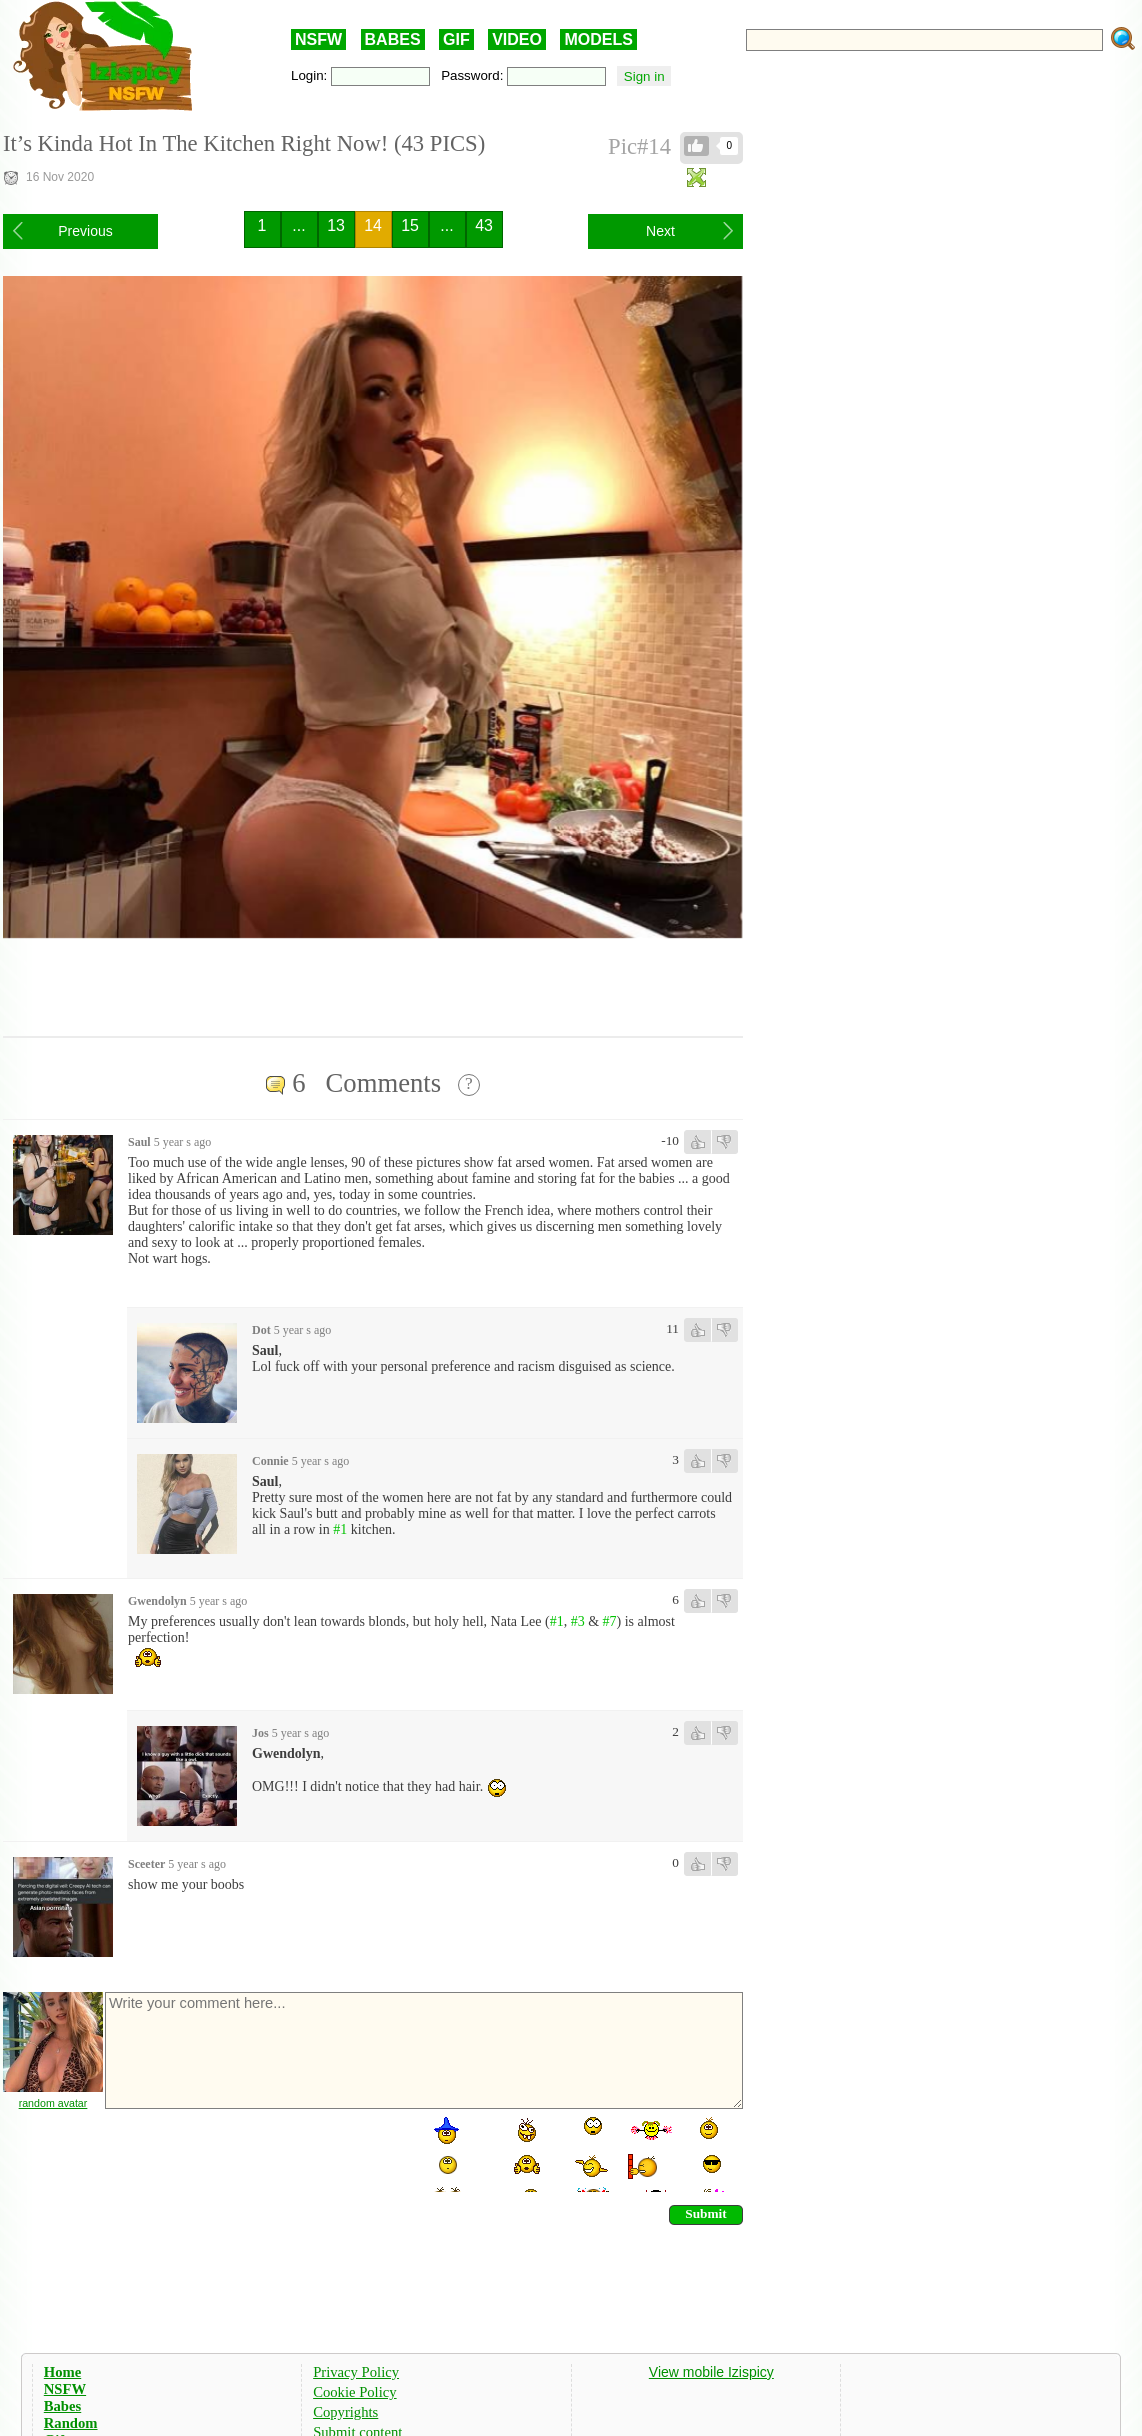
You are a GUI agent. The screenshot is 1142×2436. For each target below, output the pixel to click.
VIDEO (517, 39)
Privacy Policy (356, 2372)
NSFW (318, 39)
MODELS (598, 39)
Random (71, 2423)
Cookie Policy (354, 2392)
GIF (456, 39)
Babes (62, 2406)
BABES (393, 39)
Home (62, 2372)
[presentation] (255, 2153)
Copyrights (345, 2412)
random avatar (53, 2103)
